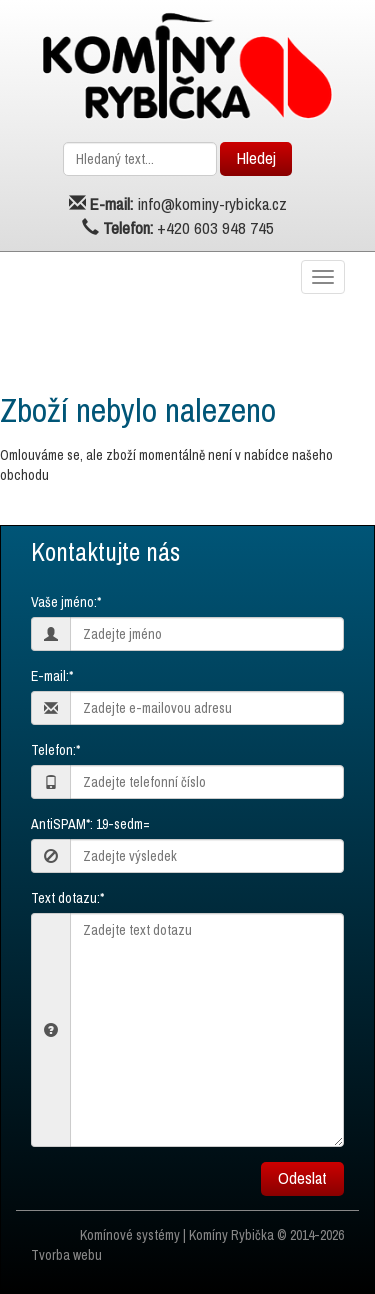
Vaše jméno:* (66, 602)
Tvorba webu (66, 1255)
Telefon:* (55, 750)
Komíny (208, 1235)
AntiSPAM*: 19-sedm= (90, 824)
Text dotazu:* (67, 898)
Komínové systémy (130, 1235)
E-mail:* (52, 676)
